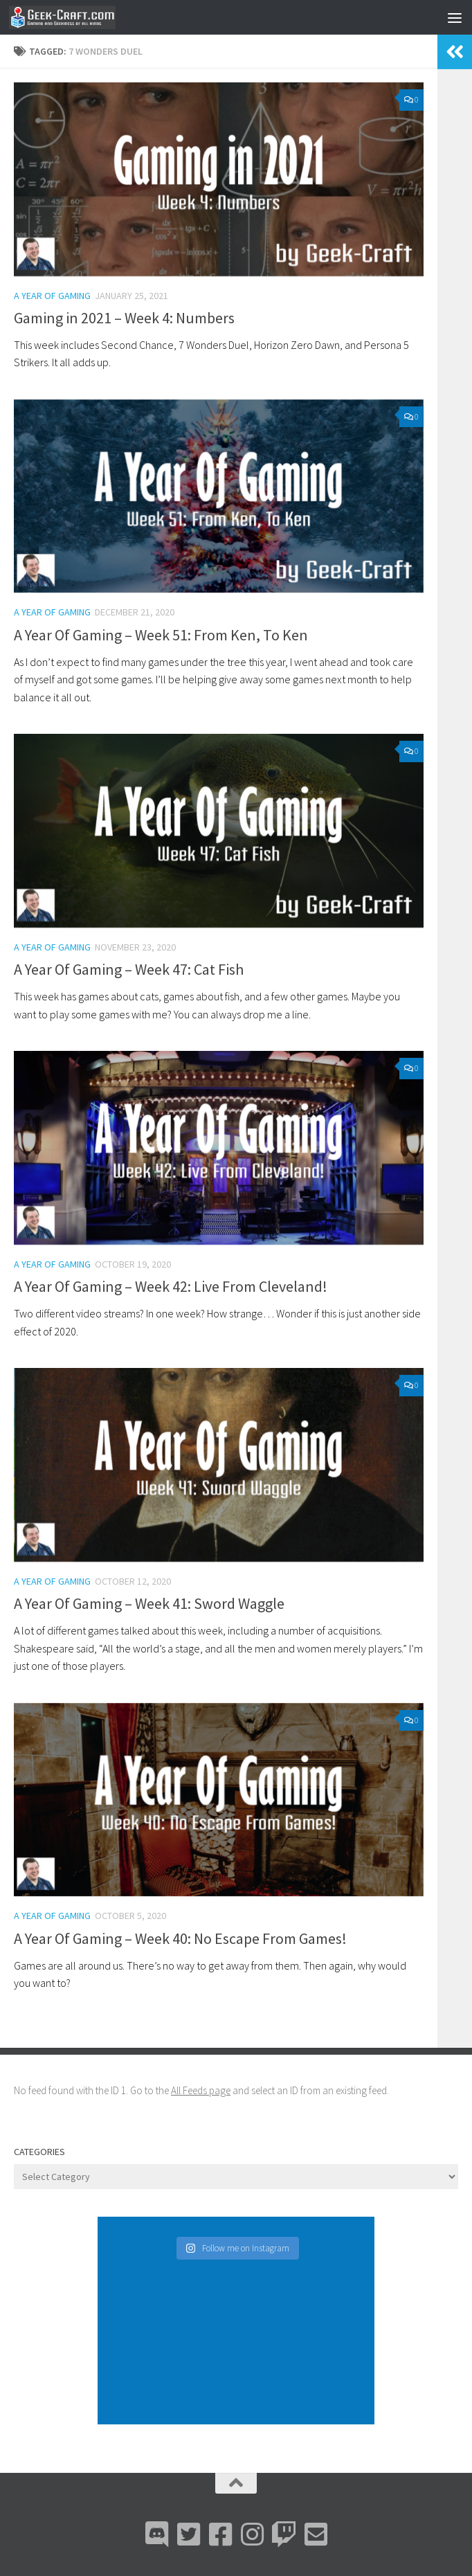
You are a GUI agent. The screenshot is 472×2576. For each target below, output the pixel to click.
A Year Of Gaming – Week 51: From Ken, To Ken (161, 635)
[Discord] (156, 2534)
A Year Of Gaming (52, 295)
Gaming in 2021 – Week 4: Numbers (124, 317)
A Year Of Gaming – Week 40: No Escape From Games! (180, 1938)
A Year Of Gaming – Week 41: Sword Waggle (149, 1603)
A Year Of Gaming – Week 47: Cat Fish (129, 969)
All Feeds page (200, 2090)
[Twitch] (284, 2534)
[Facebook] (220, 2534)
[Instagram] (252, 2534)
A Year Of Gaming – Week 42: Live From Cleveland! (170, 1286)
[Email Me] (315, 2534)
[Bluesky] (188, 2534)
